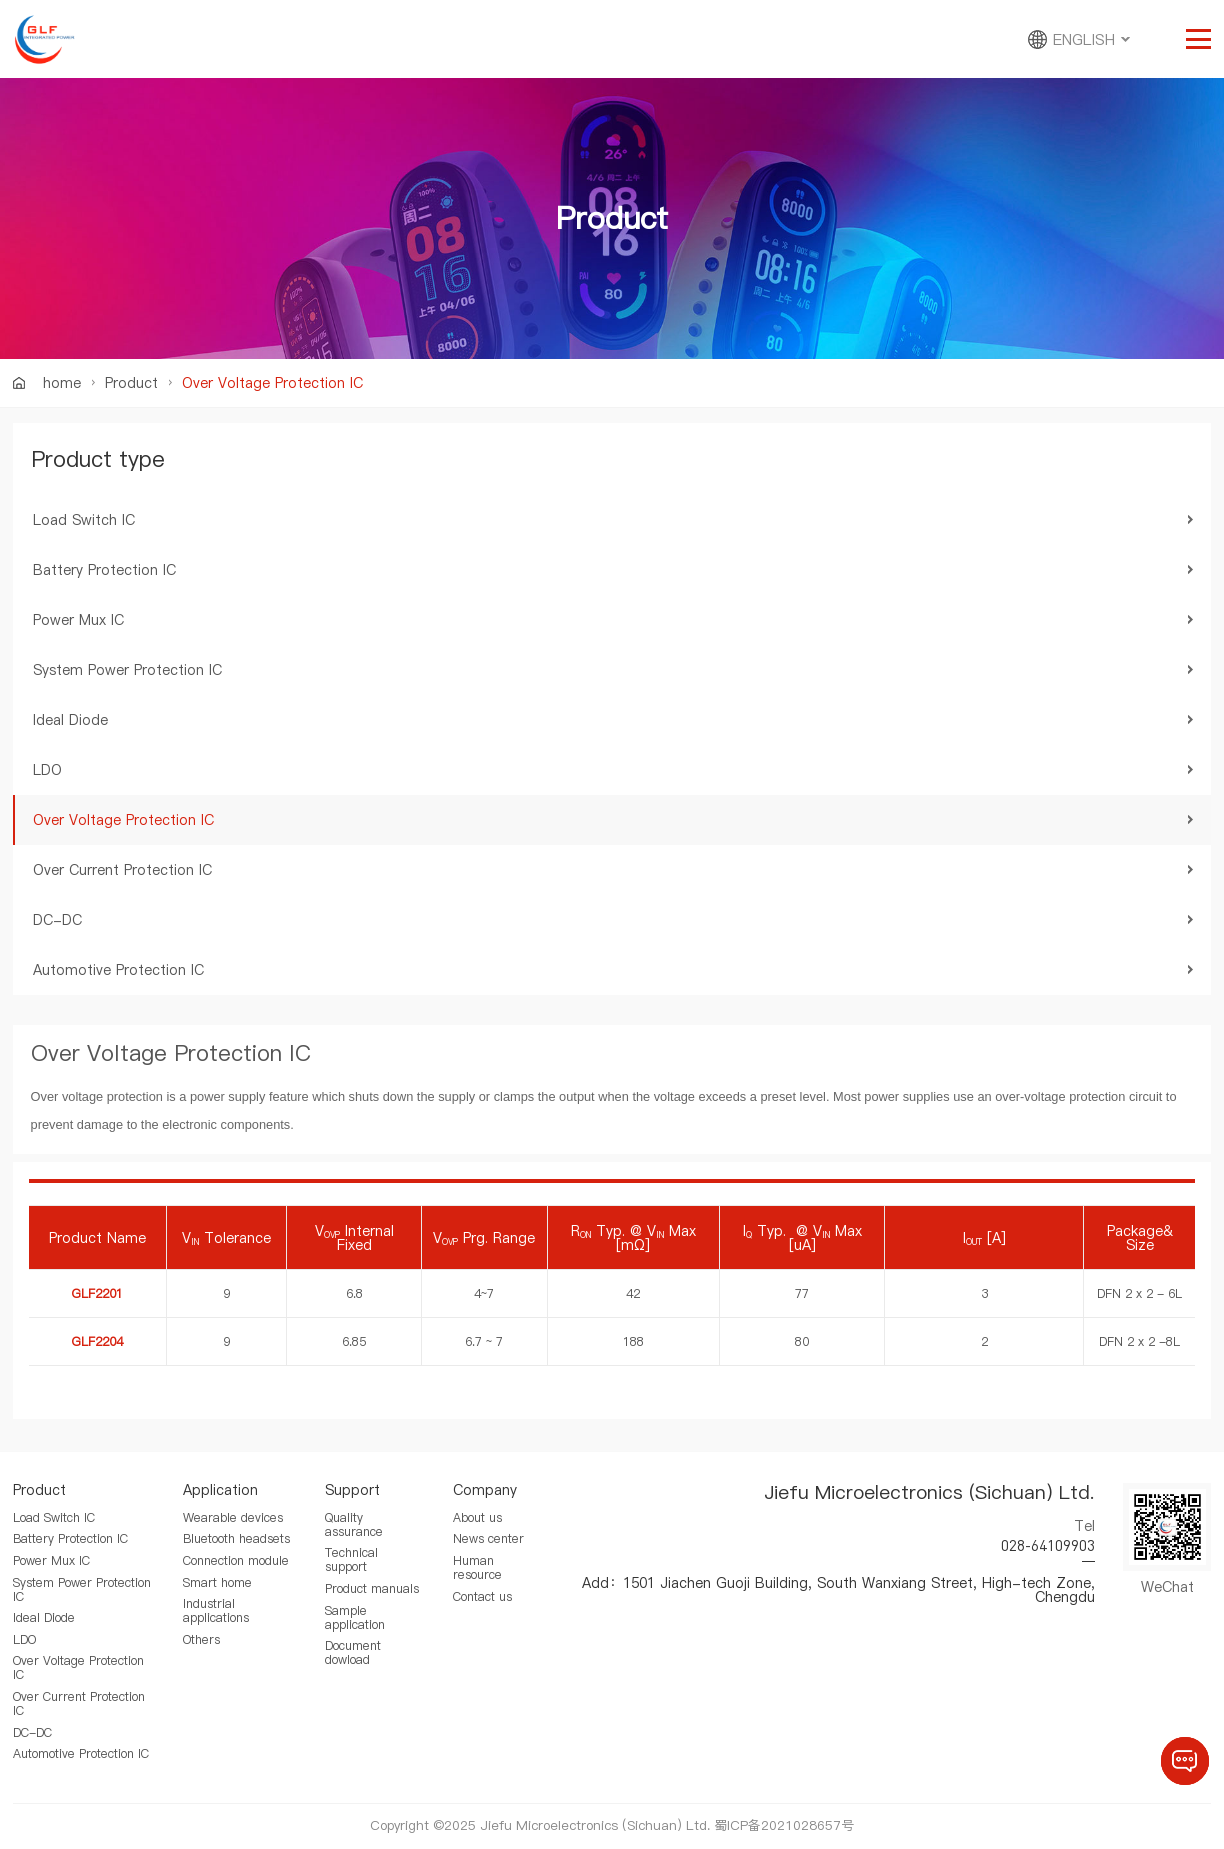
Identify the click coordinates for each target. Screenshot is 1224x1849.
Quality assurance (354, 1524)
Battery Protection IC (70, 1538)
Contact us (482, 1596)
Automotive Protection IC (81, 1753)
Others (201, 1639)
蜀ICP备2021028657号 (784, 1825)
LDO (24, 1639)
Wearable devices (233, 1517)
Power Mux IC (51, 1560)
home (62, 383)
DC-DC (32, 1732)
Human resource (477, 1567)
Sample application (355, 1617)
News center (488, 1538)
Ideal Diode (44, 1617)
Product (131, 383)
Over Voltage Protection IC (78, 1667)
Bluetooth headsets (236, 1538)
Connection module (236, 1560)
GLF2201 (97, 1293)
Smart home (217, 1582)
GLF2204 (97, 1341)
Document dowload (353, 1652)
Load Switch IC (54, 1517)
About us (477, 1517)
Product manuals (372, 1588)
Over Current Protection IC (79, 1703)
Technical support (351, 1559)
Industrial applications (216, 1610)
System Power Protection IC (82, 1589)
